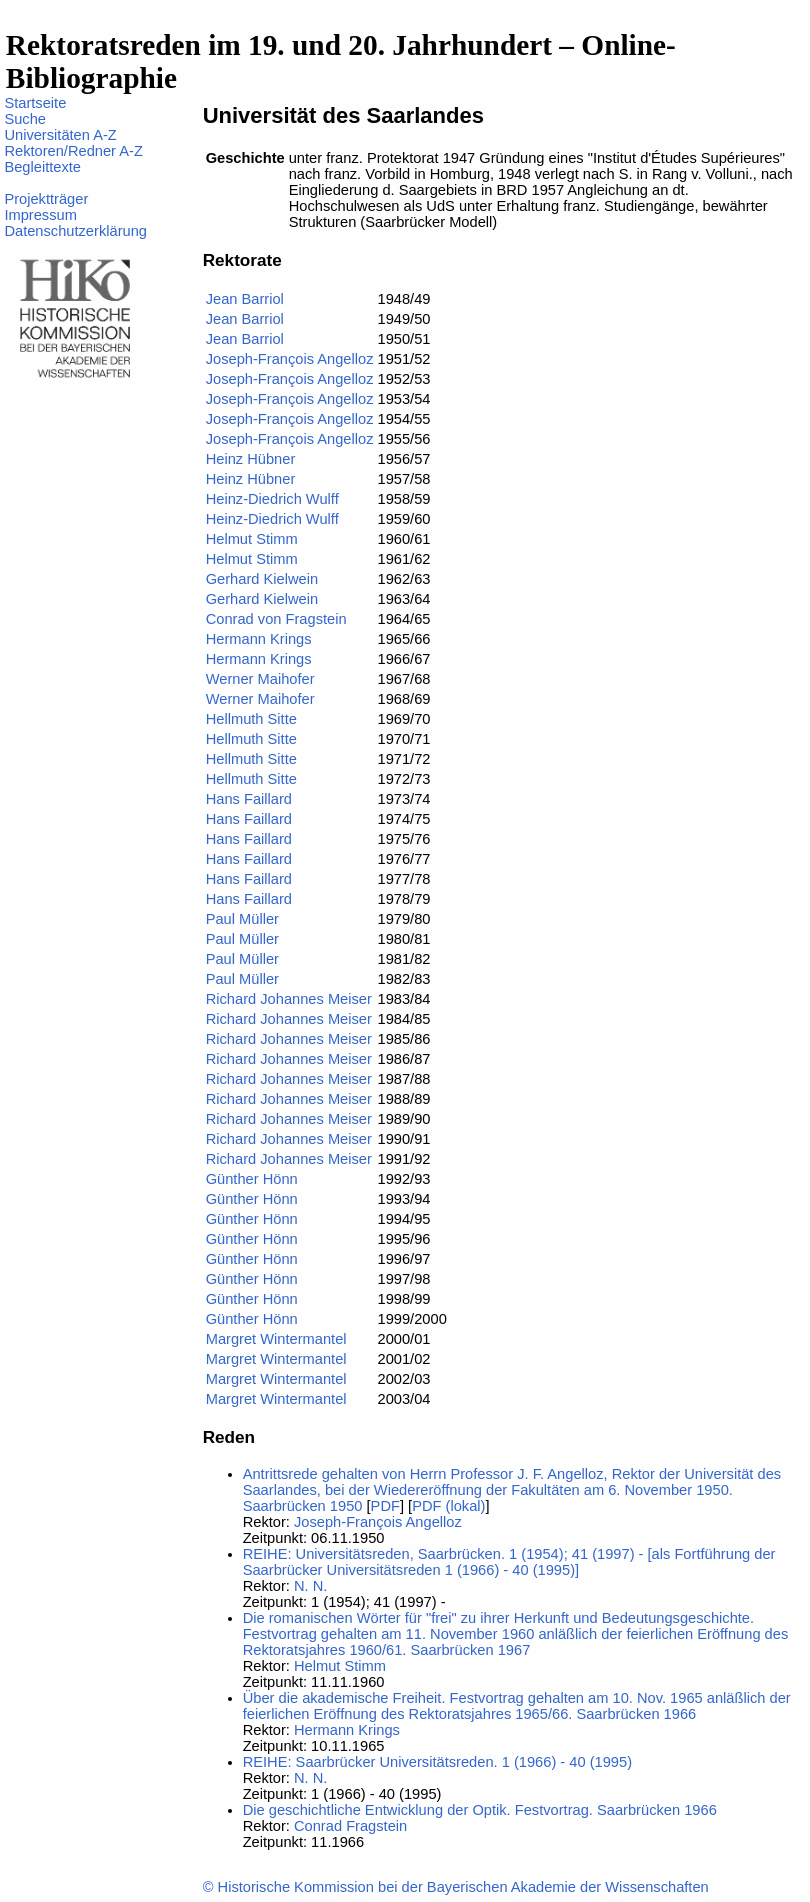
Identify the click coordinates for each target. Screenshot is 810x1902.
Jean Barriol (245, 299)
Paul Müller (242, 919)
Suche (25, 119)
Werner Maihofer (260, 679)
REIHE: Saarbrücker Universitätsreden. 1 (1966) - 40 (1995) (437, 1762)
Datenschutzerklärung (75, 231)
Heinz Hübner (251, 459)
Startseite (35, 103)
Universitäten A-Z (60, 135)
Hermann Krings (259, 639)
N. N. (310, 1586)
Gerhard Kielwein (262, 579)
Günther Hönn (252, 1179)
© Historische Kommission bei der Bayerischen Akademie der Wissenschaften (456, 1887)
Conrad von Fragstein (276, 619)
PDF (385, 1506)
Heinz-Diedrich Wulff (272, 499)
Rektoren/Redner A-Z (73, 151)
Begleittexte (42, 167)
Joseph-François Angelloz (290, 359)
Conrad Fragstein (350, 1826)
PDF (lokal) (448, 1506)
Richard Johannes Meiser (289, 999)
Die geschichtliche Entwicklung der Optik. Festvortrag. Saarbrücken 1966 (480, 1810)
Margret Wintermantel (276, 1339)
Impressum (40, 215)
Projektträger (46, 199)
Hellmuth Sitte (251, 719)
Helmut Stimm (252, 539)
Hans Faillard (249, 799)
